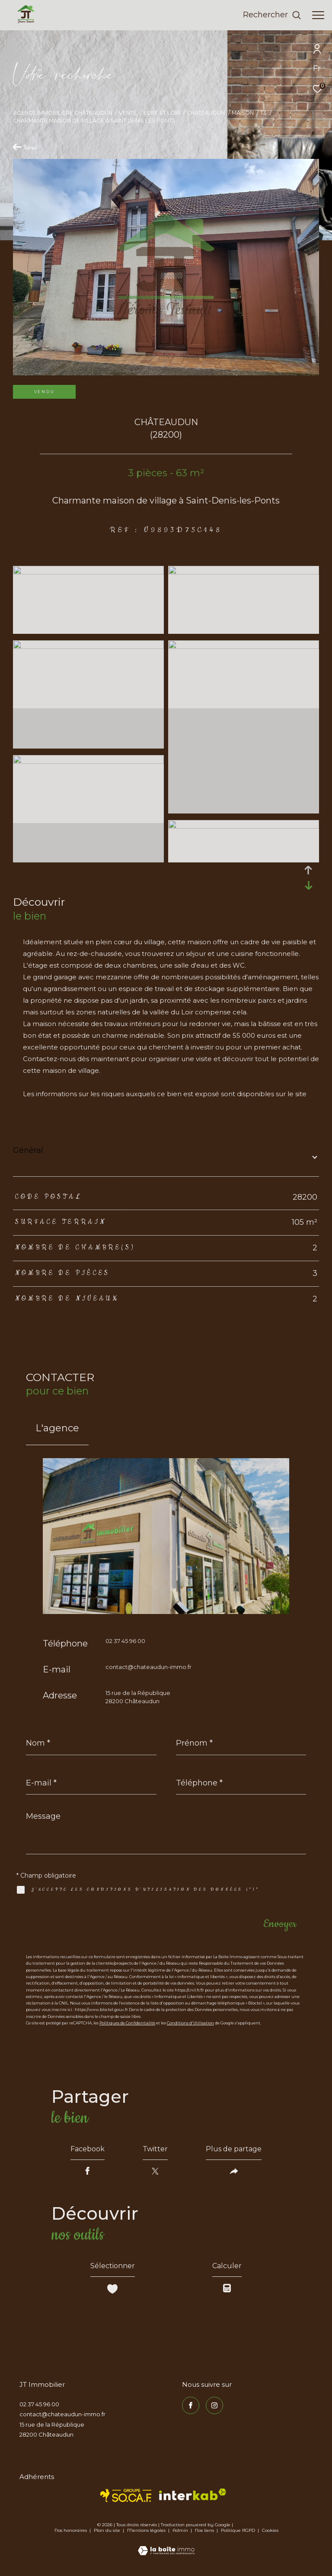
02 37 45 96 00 (125, 1640)
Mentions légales (147, 2530)
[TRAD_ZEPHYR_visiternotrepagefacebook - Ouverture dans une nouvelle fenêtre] (190, 2405)
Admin (180, 2530)
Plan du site (107, 2530)
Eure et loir (162, 113)
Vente (128, 113)
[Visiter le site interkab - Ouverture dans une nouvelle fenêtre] (192, 2494)
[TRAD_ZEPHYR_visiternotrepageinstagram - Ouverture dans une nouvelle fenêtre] (214, 2405)
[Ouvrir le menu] (318, 15)
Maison (243, 113)
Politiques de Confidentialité (127, 2023)
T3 (263, 113)
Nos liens (205, 2530)
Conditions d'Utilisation (190, 2023)
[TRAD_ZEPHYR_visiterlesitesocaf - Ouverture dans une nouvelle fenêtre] (126, 2495)
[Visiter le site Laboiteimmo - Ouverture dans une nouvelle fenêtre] (166, 2545)
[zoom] (88, 572)
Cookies (270, 2530)
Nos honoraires (70, 2530)
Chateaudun (206, 113)
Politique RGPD (238, 2530)
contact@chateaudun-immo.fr (148, 1666)
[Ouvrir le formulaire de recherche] (272, 15)
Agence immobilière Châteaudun (62, 113)
